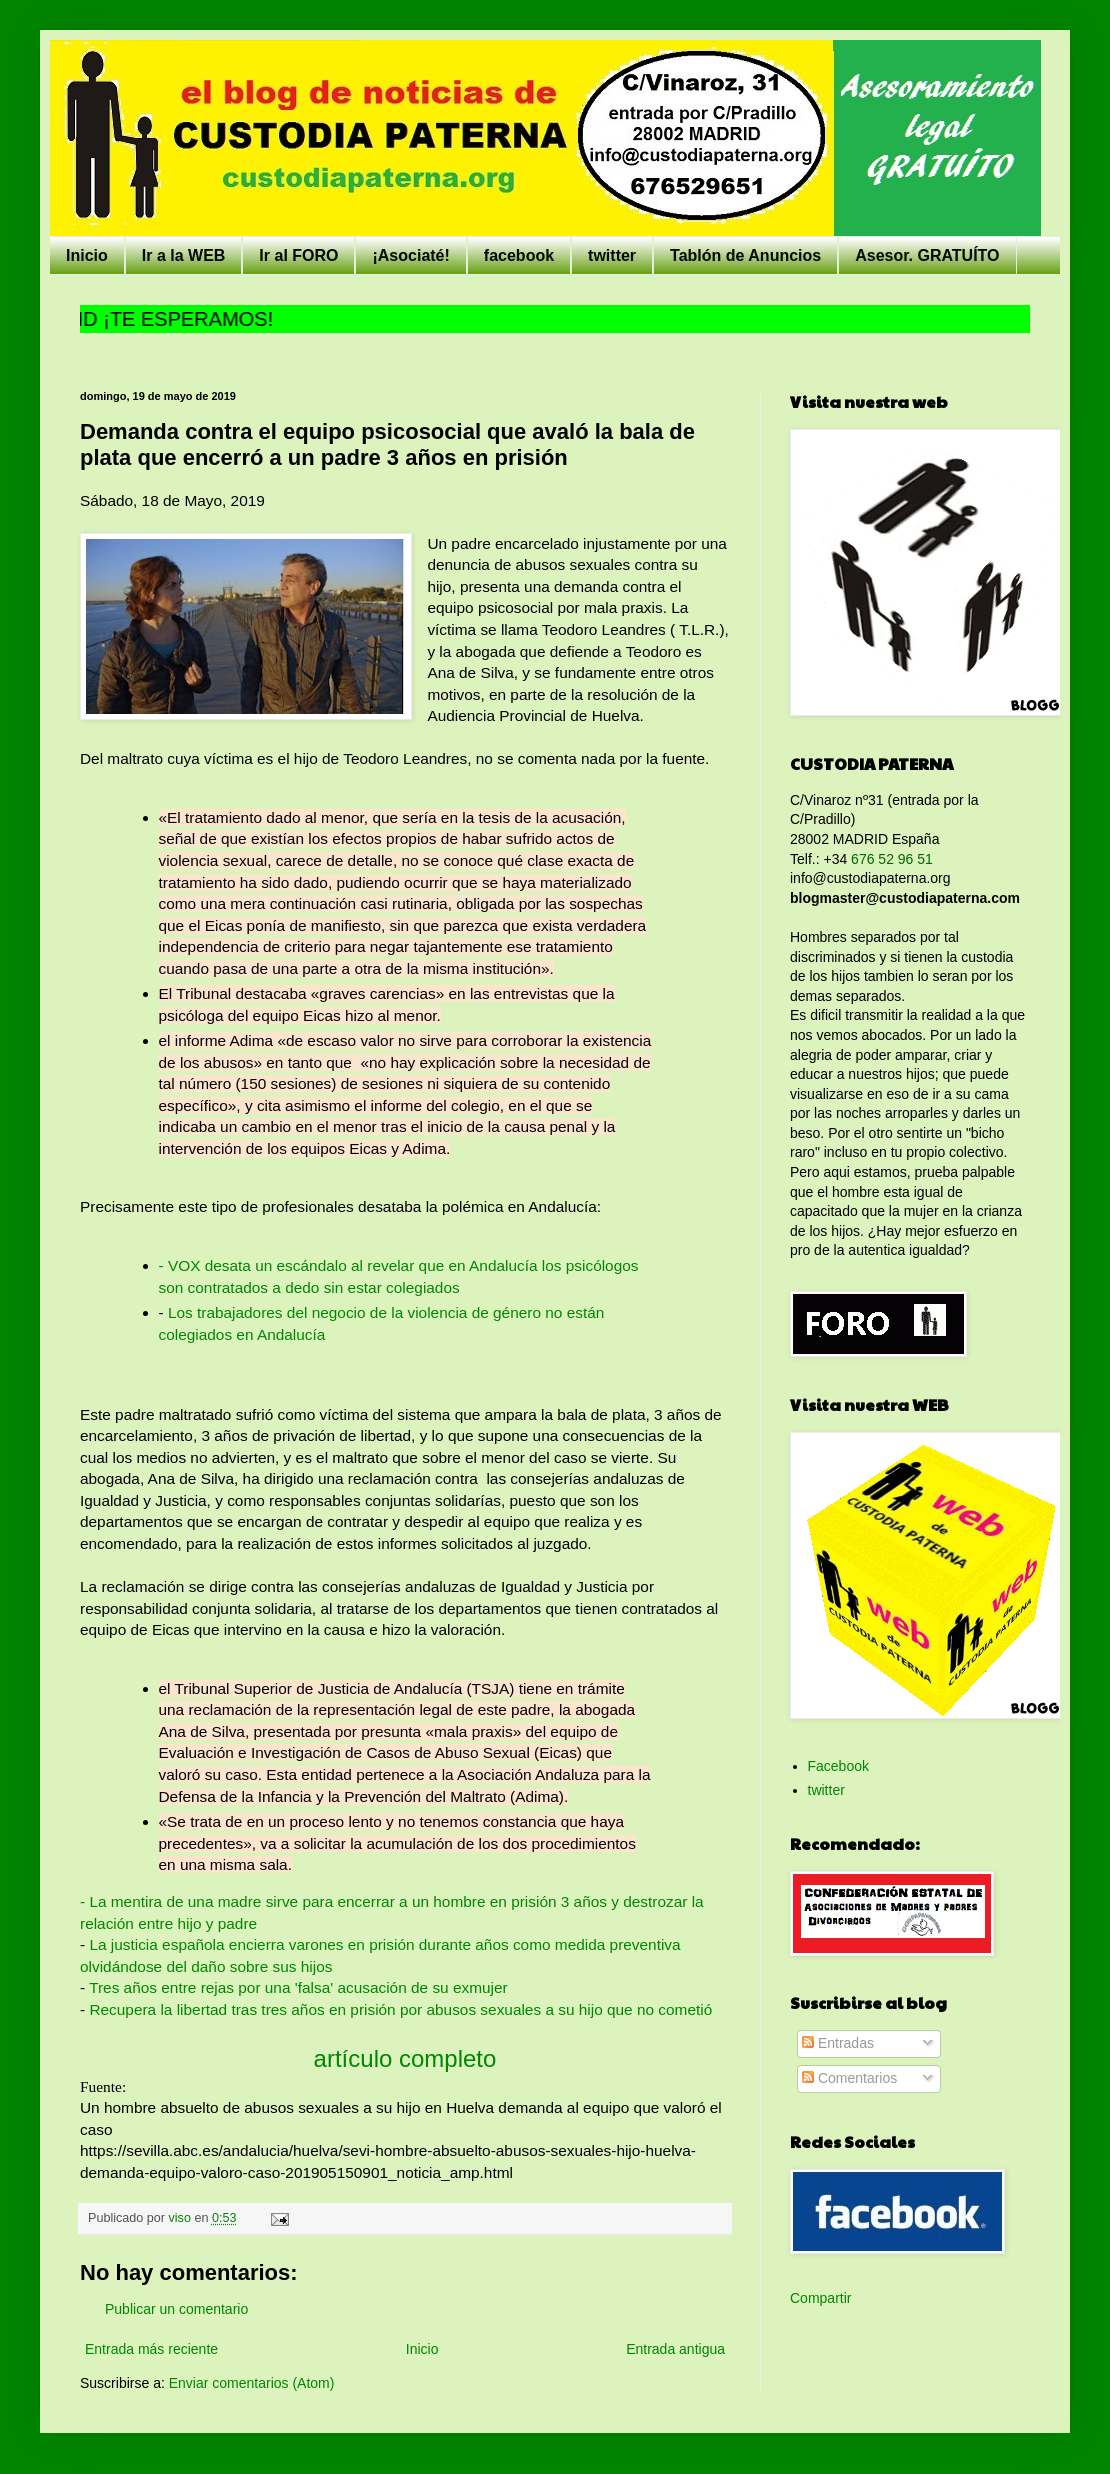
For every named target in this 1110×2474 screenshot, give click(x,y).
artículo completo (405, 2058)
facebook (519, 255)
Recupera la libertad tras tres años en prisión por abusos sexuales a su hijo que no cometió (400, 2009)
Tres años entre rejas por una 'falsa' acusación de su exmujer (296, 1987)
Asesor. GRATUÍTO (927, 255)
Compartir (820, 2298)
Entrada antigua (675, 2349)
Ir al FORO (298, 255)
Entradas (838, 2043)
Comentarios (849, 2078)
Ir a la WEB (184, 255)
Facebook (838, 1766)
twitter (612, 255)
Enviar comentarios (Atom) (252, 2383)
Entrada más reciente (151, 2349)
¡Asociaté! (410, 255)
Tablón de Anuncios (745, 255)
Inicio (87, 255)
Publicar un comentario (176, 2309)
